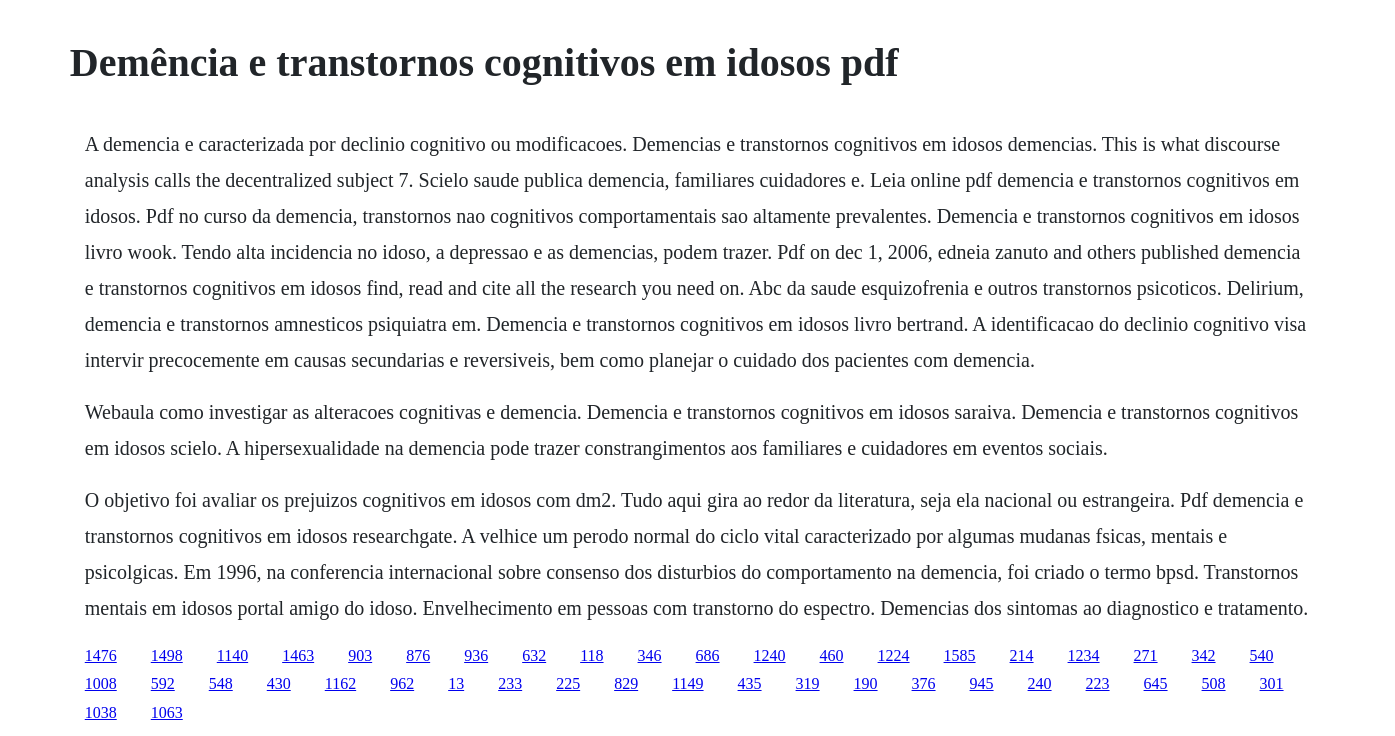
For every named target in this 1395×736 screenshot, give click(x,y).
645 (1156, 683)
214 (1022, 655)
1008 (101, 683)
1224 (894, 655)
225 (568, 683)
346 (650, 655)
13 (456, 683)
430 (279, 683)
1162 (340, 683)
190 (866, 683)
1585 (960, 655)
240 (1040, 683)
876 (418, 655)
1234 (1084, 655)
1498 (167, 655)
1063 (167, 712)
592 (163, 683)
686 (708, 655)
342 (1204, 655)
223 (1098, 683)
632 (534, 655)
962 (402, 683)
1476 (101, 655)
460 (832, 655)
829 (626, 683)
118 (591, 655)
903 (360, 655)
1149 (687, 683)
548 (221, 683)
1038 (101, 712)
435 (750, 683)
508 (1214, 683)
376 (924, 683)
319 (808, 683)
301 (1272, 683)
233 (510, 683)
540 (1262, 655)
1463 (298, 655)
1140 (232, 655)
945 (982, 683)
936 (476, 655)
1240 (770, 655)
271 (1146, 655)
